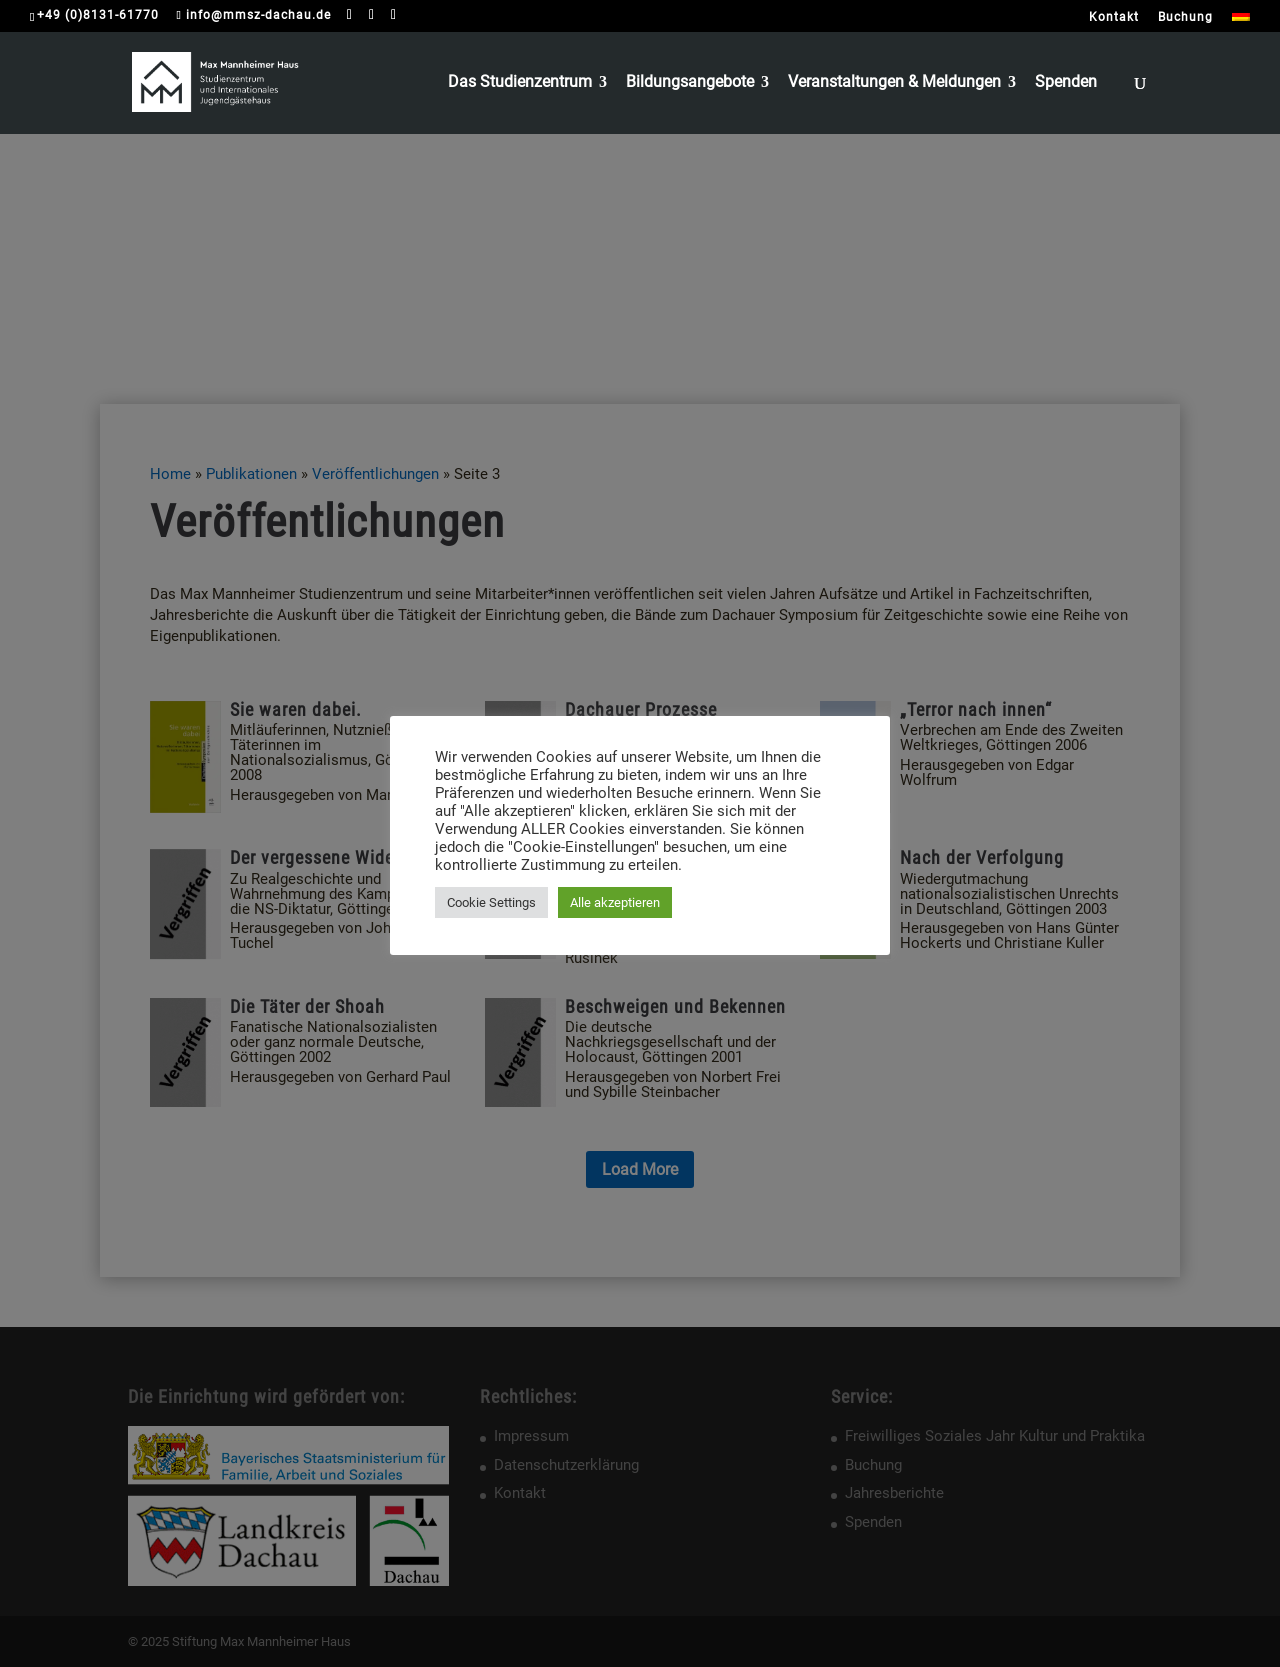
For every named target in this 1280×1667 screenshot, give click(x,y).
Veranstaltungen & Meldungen (894, 83)
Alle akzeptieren (615, 902)
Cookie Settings (491, 902)
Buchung (1185, 17)
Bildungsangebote (690, 83)
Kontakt (1114, 17)
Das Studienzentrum (520, 83)
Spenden (1066, 83)
